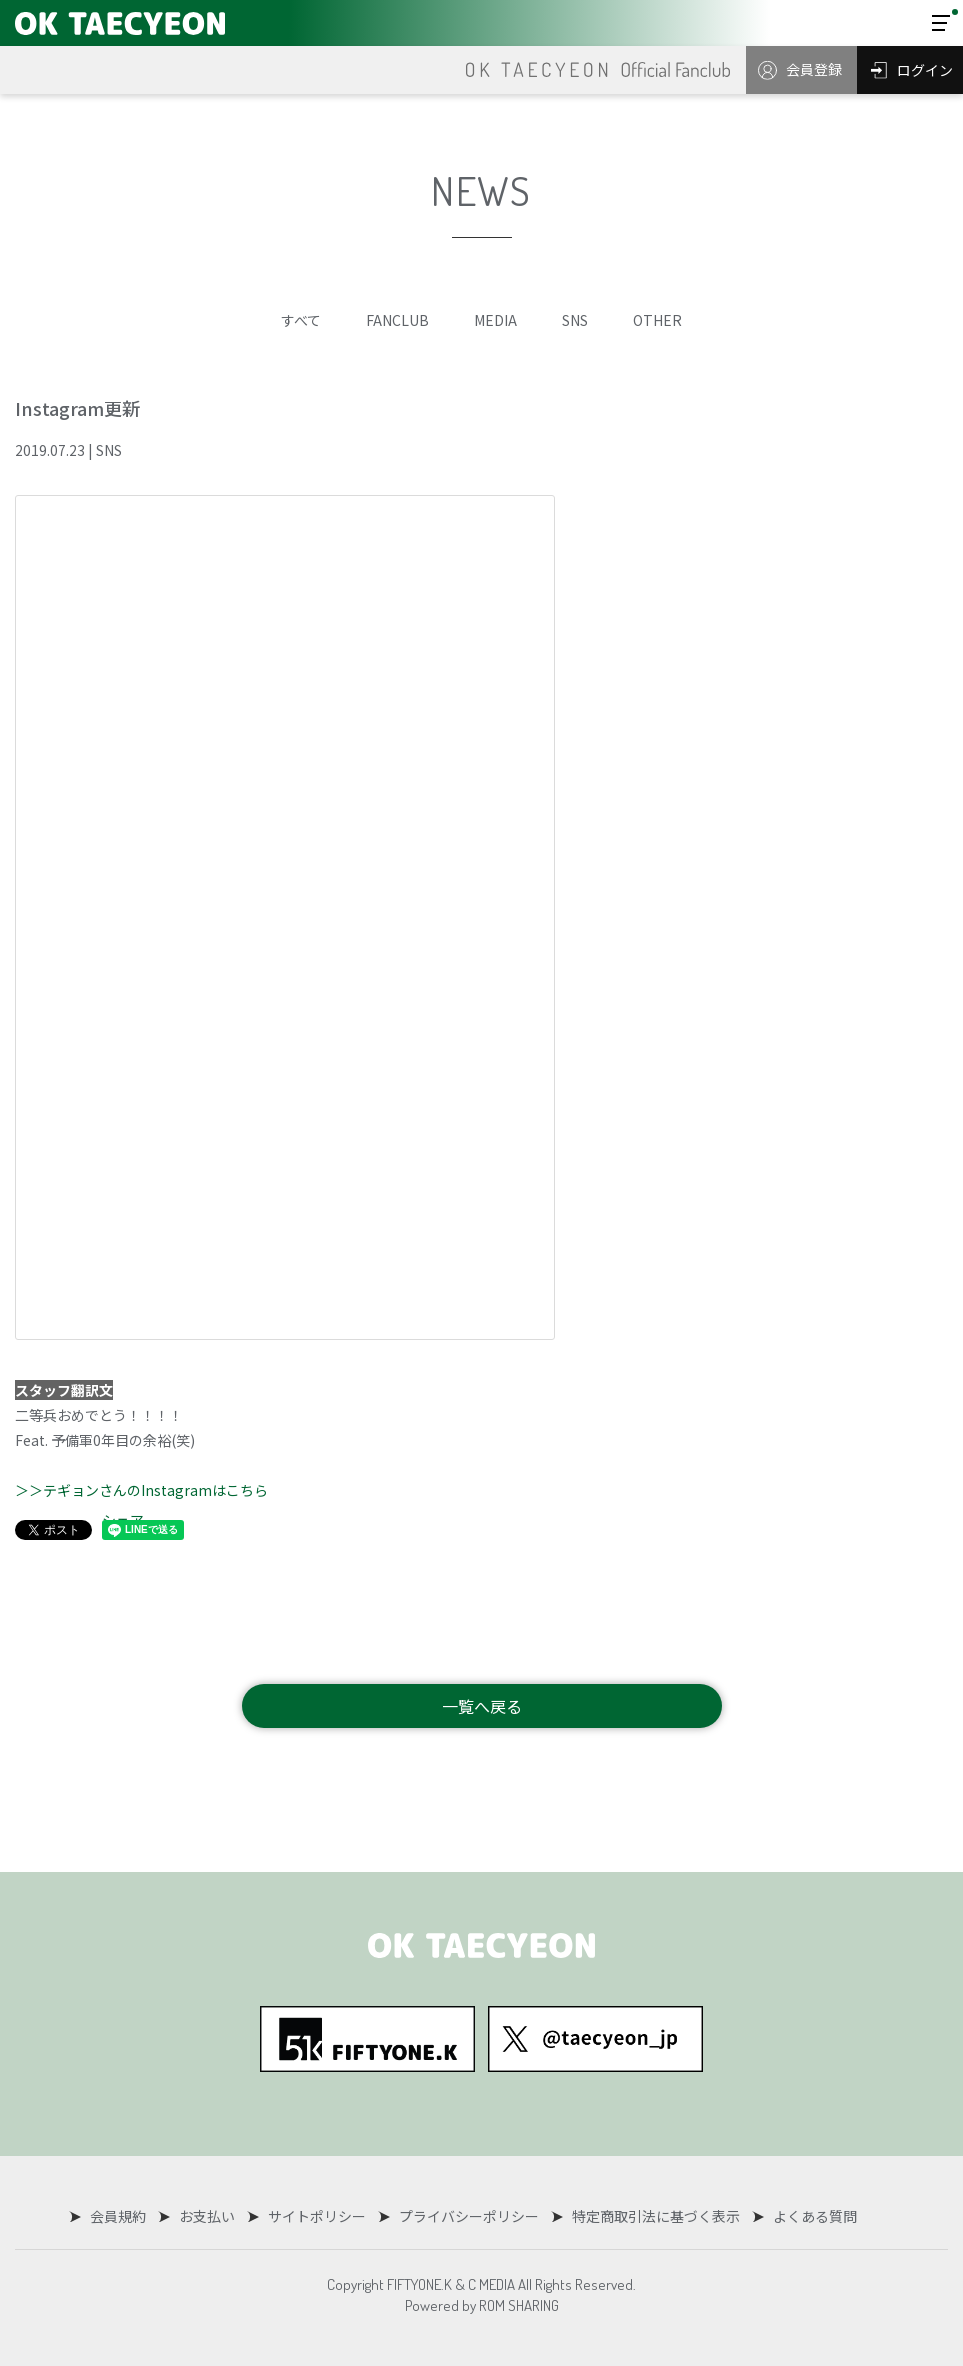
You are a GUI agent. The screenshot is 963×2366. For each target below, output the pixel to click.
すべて (301, 320)
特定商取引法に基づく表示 (652, 2216)
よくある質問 (809, 2216)
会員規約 (122, 2216)
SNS (575, 320)
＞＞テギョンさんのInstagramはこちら (141, 1490)
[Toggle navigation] (941, 23)
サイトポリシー (317, 2216)
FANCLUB (397, 320)
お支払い (209, 2216)
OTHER (657, 320)
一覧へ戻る (482, 1706)
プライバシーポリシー (467, 2216)
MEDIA (495, 320)
